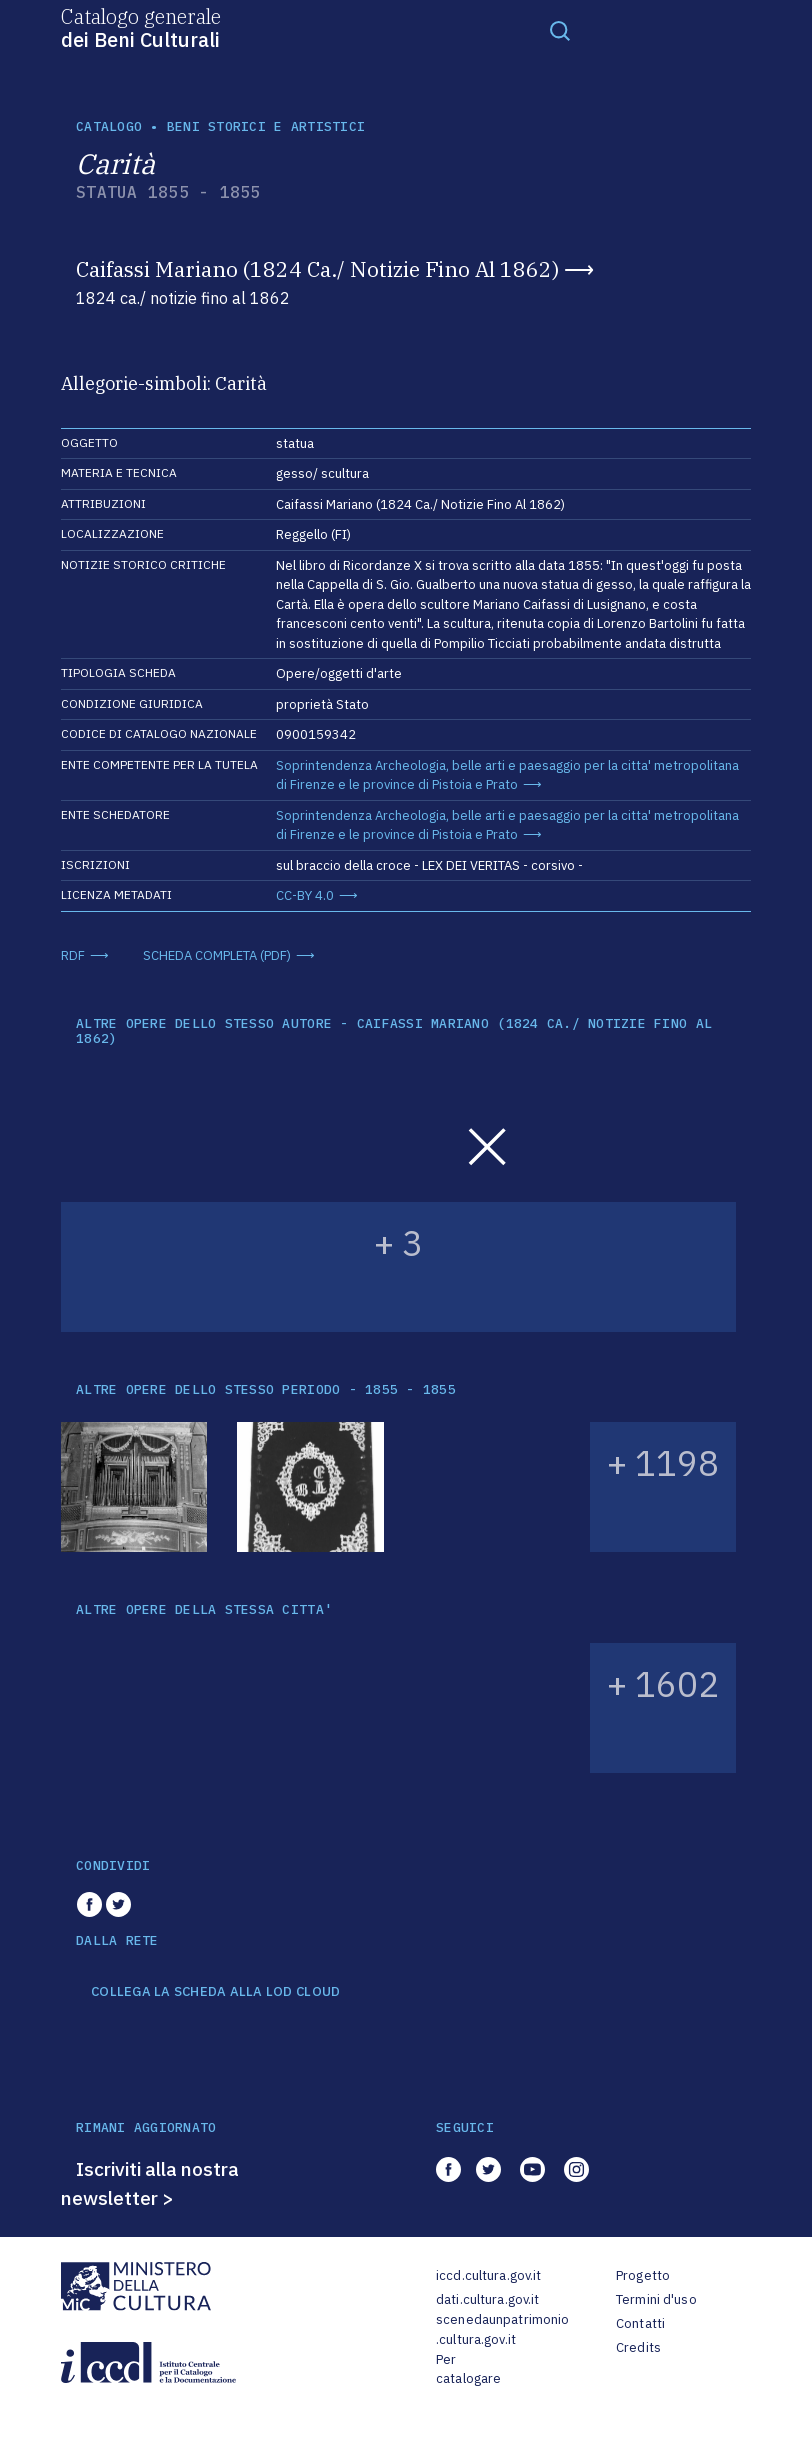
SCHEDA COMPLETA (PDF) (217, 955)
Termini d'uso (656, 2299)
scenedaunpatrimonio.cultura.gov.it (502, 2329)
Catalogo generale (141, 27)
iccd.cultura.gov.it (488, 2275)
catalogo (109, 126)
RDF (73, 955)
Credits (638, 2347)
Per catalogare (468, 2369)
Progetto (643, 2275)
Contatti (640, 2323)
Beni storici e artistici (266, 126)
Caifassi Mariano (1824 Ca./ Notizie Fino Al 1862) (317, 269)
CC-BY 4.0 (305, 895)
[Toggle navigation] (560, 30)
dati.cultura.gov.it (487, 2299)
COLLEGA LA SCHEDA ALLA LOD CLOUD (215, 1992)
